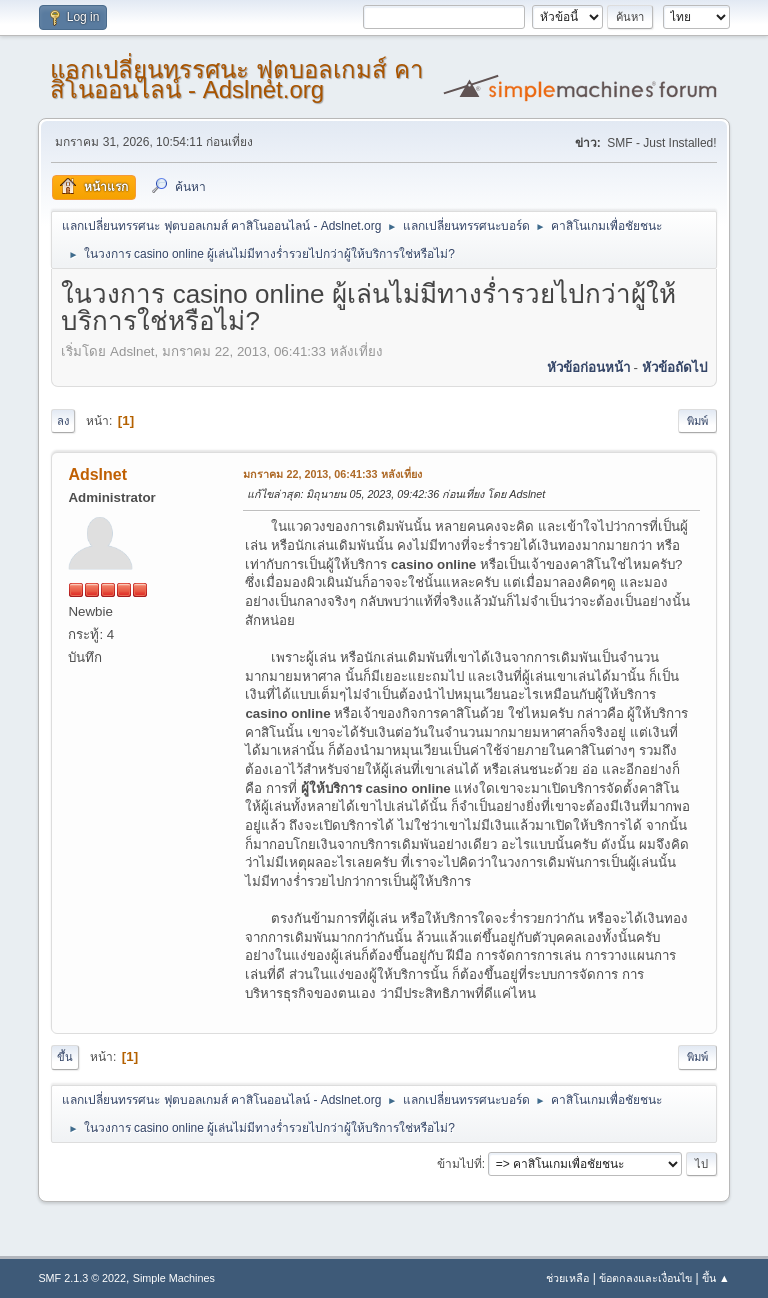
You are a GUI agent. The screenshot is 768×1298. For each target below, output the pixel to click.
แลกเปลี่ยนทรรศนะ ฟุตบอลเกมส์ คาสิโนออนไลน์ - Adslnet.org (236, 79)
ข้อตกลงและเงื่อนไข (645, 1278)
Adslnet (97, 474)
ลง (63, 421)
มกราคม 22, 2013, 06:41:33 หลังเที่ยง (332, 474)
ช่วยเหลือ (567, 1278)
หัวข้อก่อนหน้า (588, 367)
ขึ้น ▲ (716, 1278)
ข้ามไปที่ (459, 1164)
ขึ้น (65, 1057)
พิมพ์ (697, 421)
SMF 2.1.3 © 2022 (82, 1278)
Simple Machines (174, 1278)
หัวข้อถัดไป (674, 367)
